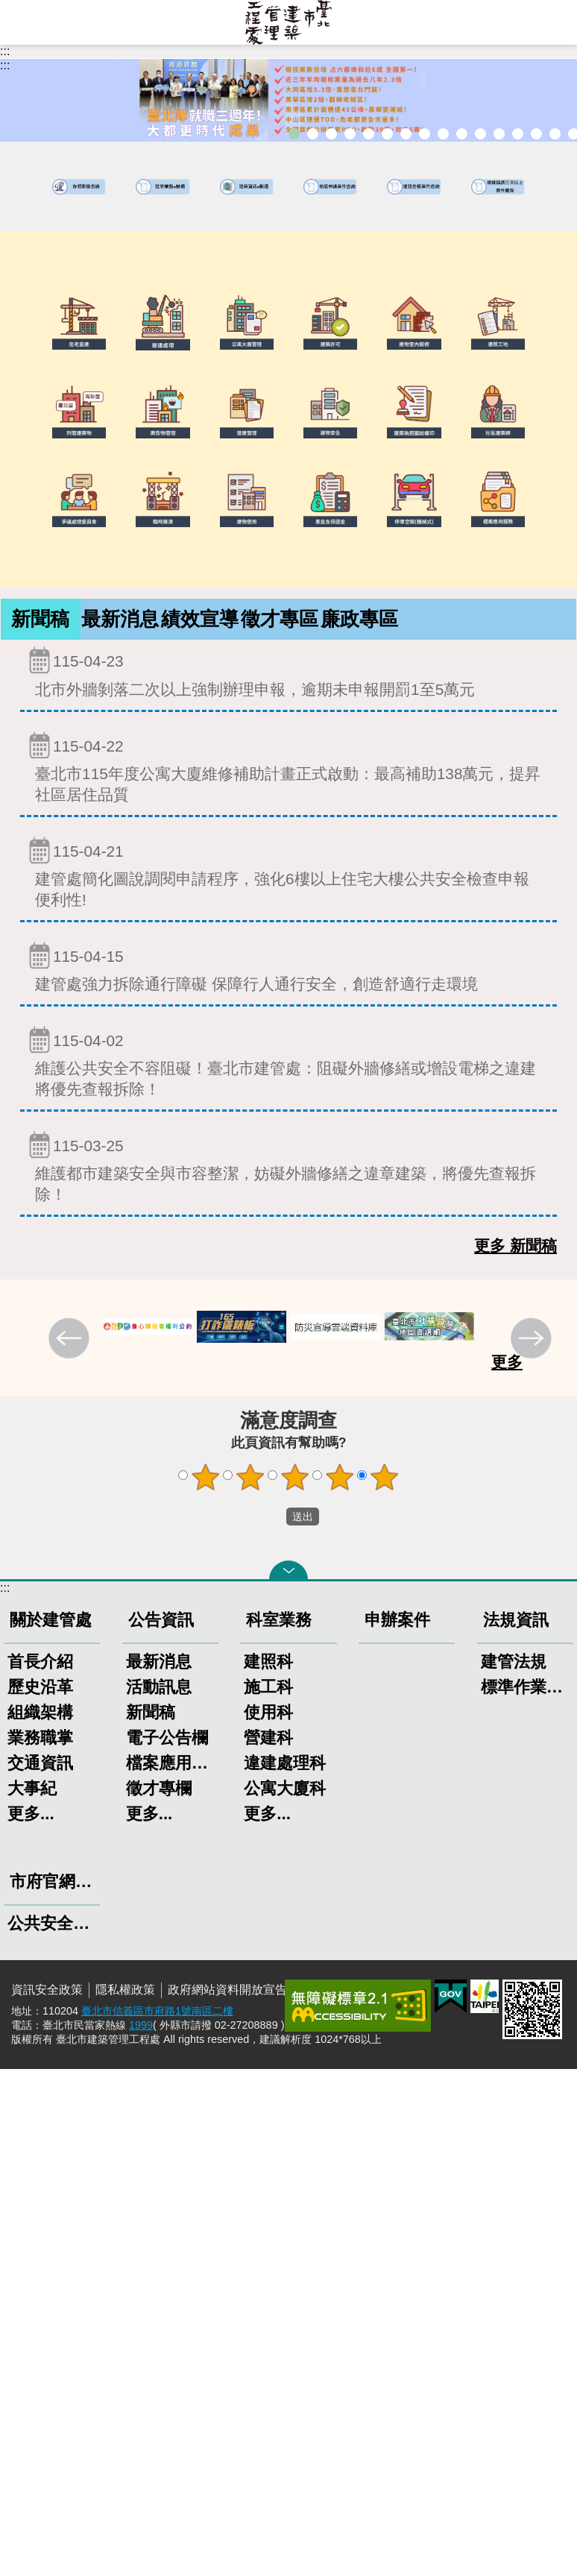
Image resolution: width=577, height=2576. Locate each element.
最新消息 (120, 618)
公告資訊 (161, 1619)
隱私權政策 (125, 1989)
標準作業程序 (525, 1687)
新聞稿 (40, 618)
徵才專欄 (159, 1788)
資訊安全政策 (47, 1989)
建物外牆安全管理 (406, 133)
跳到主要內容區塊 (7, 7)
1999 (141, 2025)
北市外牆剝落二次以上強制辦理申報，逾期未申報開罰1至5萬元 (288, 671)
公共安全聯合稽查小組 (51, 1923)
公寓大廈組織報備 (461, 133)
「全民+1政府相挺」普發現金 (331, 133)
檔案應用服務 (170, 1763)
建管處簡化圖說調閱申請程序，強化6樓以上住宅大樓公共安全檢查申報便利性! (288, 872)
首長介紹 (40, 1661)
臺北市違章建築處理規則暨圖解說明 (368, 133)
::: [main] (5, 65)
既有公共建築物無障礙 (387, 133)
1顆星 (206, 1477)
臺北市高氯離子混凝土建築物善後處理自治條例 (536, 133)
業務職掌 (40, 1737)
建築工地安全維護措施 (555, 133)
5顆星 (385, 1477)
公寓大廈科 (285, 1788)
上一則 (70, 1339)
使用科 (268, 1712)
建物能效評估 (517, 133)
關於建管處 (51, 1619)
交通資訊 (40, 1763)
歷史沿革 (40, 1687)
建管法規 (513, 1661)
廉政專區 (359, 618)
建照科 (268, 1661)
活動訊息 (159, 1687)
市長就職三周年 (294, 133)
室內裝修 (424, 133)
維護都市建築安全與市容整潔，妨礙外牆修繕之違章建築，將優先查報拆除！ (288, 1166)
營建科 (268, 1737)
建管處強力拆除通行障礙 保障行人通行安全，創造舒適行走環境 (288, 966)
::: (5, 51)
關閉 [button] (288, 1570)
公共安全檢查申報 (480, 133)
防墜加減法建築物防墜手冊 (499, 133)
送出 (272, 1516)
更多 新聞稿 (515, 1245)
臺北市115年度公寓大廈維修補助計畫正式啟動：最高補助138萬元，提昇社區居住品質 (288, 767)
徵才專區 (279, 618)
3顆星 (295, 1477)
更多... (30, 1813)
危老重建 (443, 133)
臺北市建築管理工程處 (288, 22)
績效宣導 (200, 618)
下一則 (533, 1339)
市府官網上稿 (55, 1881)
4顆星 (340, 1477)
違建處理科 (285, 1763)
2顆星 (250, 1477)
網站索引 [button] (22, 22)
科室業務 (279, 1619)
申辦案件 (397, 1619)
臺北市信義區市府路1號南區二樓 (157, 2011)
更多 (507, 1361)
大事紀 (32, 1788)
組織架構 (40, 1712)
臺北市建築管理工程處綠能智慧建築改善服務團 (350, 133)
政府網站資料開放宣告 (227, 1989)
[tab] (41, 619)
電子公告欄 (167, 1737)
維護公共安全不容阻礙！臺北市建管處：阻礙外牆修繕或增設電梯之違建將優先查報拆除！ (288, 1061)
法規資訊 (516, 1619)
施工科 (268, 1687)
